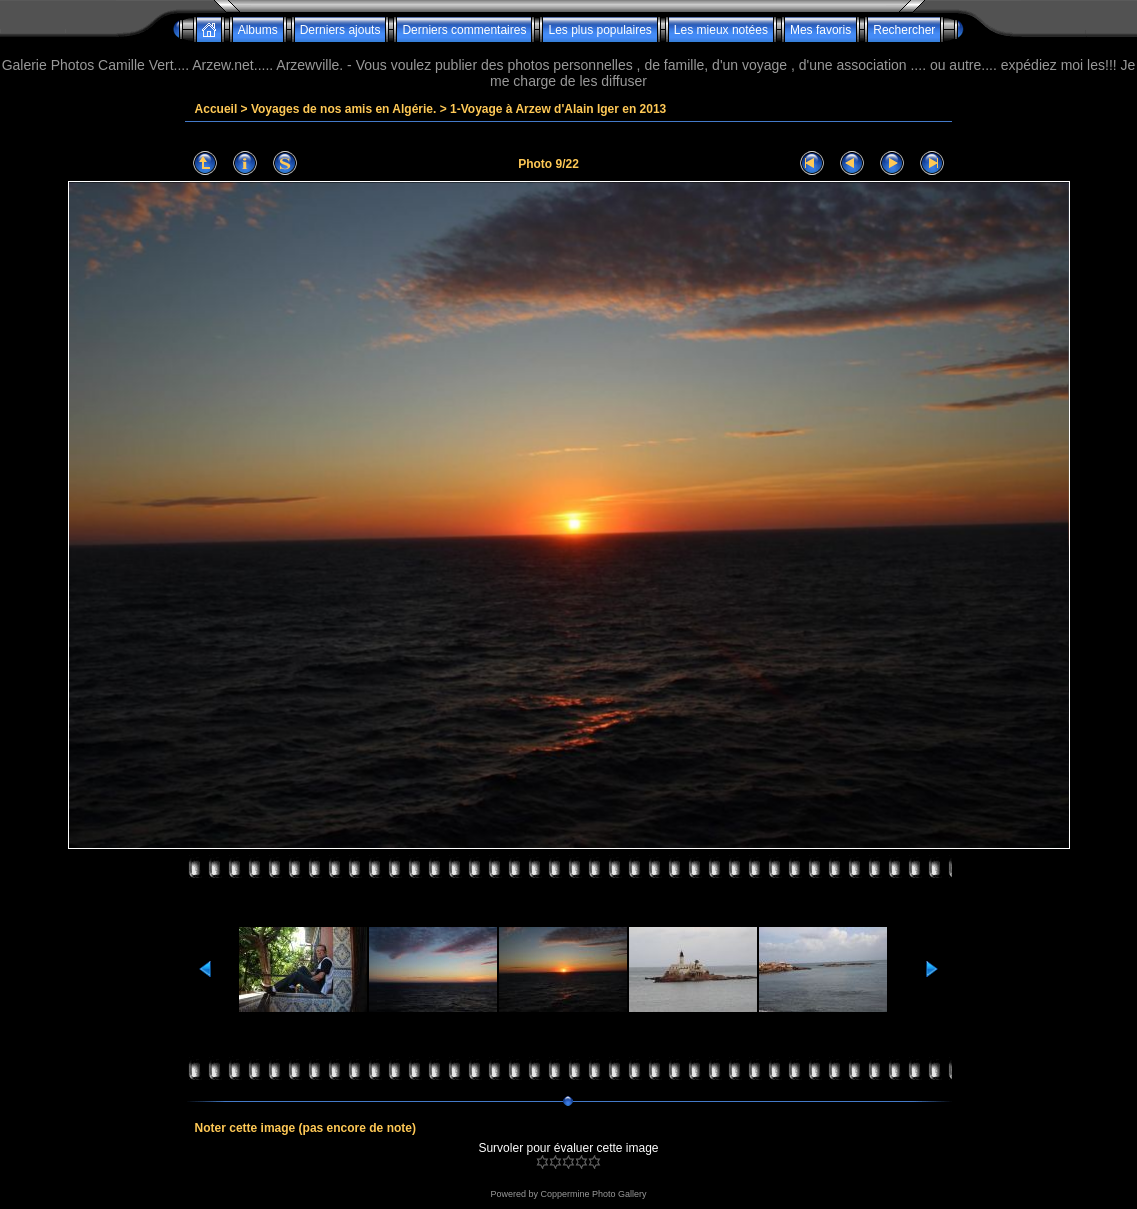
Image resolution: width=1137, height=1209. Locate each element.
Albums (258, 30)
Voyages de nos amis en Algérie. (343, 109)
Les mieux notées (721, 30)
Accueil (216, 109)
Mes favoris (820, 30)
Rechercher (904, 30)
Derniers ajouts (340, 30)
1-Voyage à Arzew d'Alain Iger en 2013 (558, 109)
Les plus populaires (599, 30)
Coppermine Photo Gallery (593, 1194)
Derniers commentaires (464, 30)
